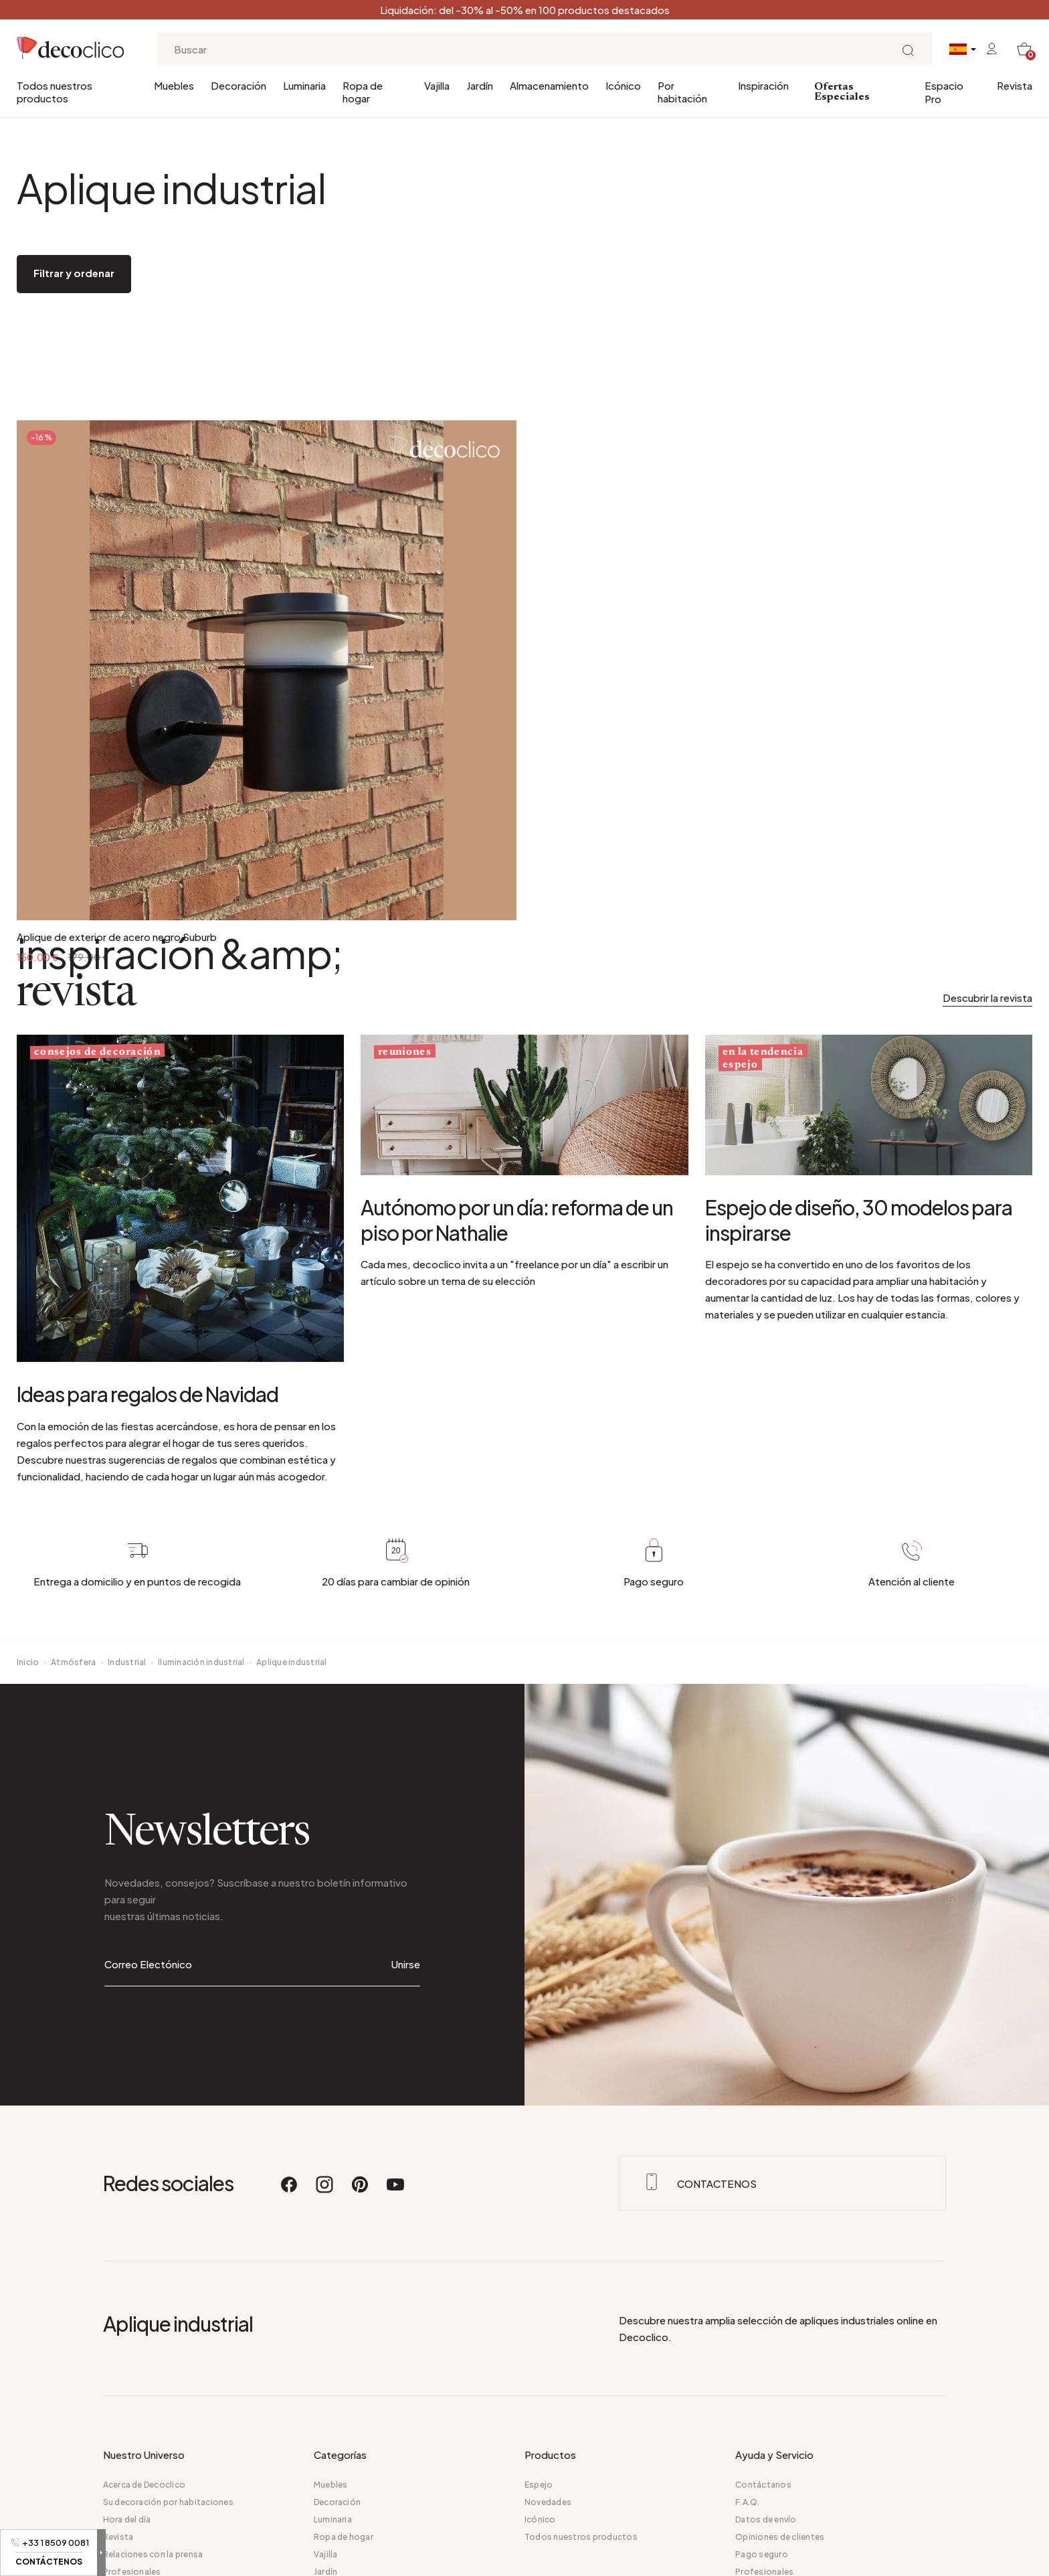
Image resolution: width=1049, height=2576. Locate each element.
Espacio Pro (944, 92)
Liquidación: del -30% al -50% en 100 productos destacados (525, 9)
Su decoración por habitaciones (168, 2502)
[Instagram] (325, 2190)
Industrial (127, 1662)
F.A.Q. (747, 2502)
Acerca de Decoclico (144, 2485)
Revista (1014, 85)
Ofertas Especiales (842, 92)
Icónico (623, 85)
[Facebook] (289, 2190)
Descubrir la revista (987, 997)
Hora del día (127, 2519)
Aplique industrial (291, 1662)
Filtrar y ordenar (73, 272)
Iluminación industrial (201, 1662)
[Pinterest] (360, 2190)
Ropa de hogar (363, 91)
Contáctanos (763, 2485)
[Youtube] (395, 2190)
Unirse (405, 1964)
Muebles (174, 85)
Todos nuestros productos (54, 91)
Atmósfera (73, 1662)
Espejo (538, 2485)
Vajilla (437, 85)
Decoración (238, 85)
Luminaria (304, 85)
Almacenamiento (549, 85)
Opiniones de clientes (779, 2537)
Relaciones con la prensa (153, 2554)
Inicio (28, 1662)
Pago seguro (761, 2554)
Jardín (479, 85)
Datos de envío (765, 2519)
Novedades (547, 2502)
